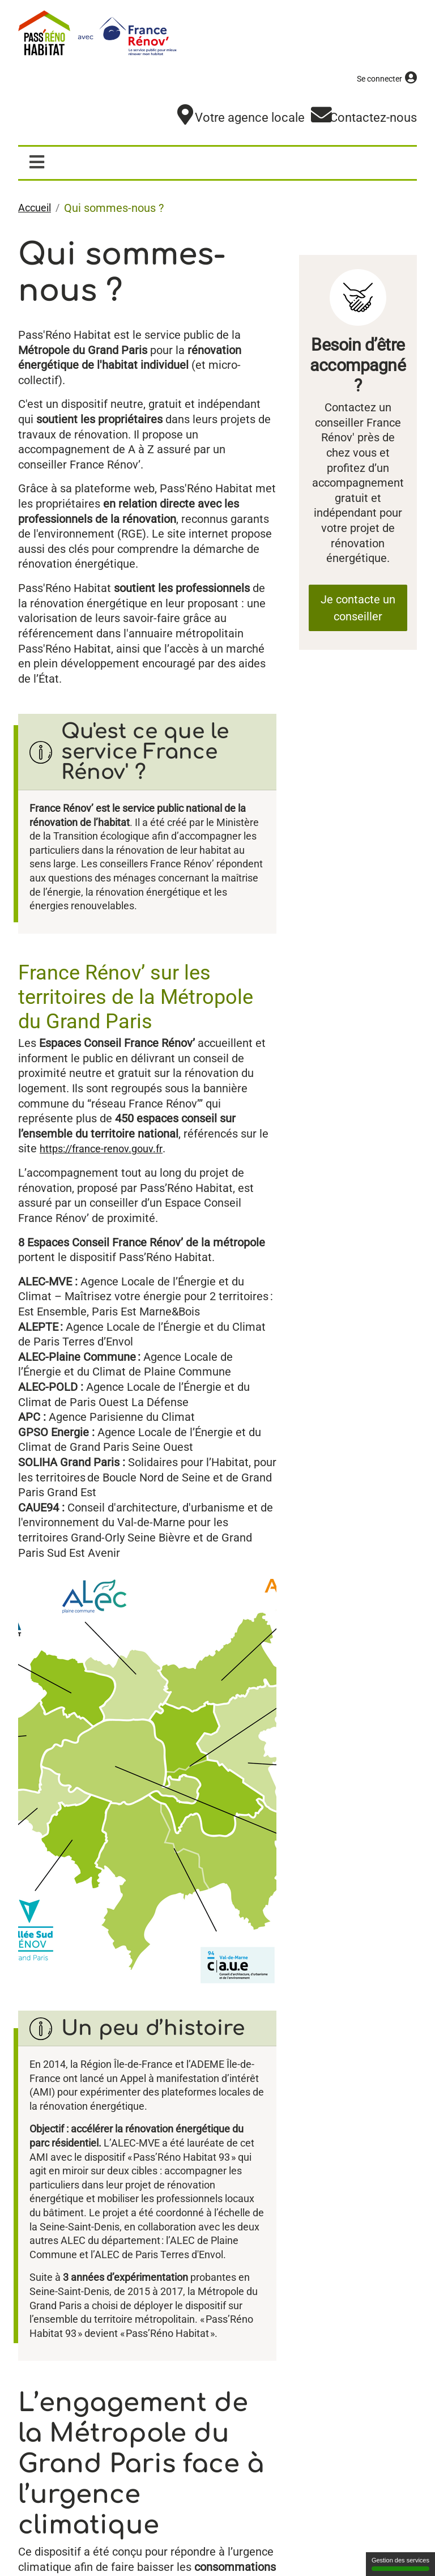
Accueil (36, 211)
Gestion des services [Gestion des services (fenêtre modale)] (400, 2564)
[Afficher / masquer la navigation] (37, 166)
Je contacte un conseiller (358, 611)
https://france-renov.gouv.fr (108, 1176)
